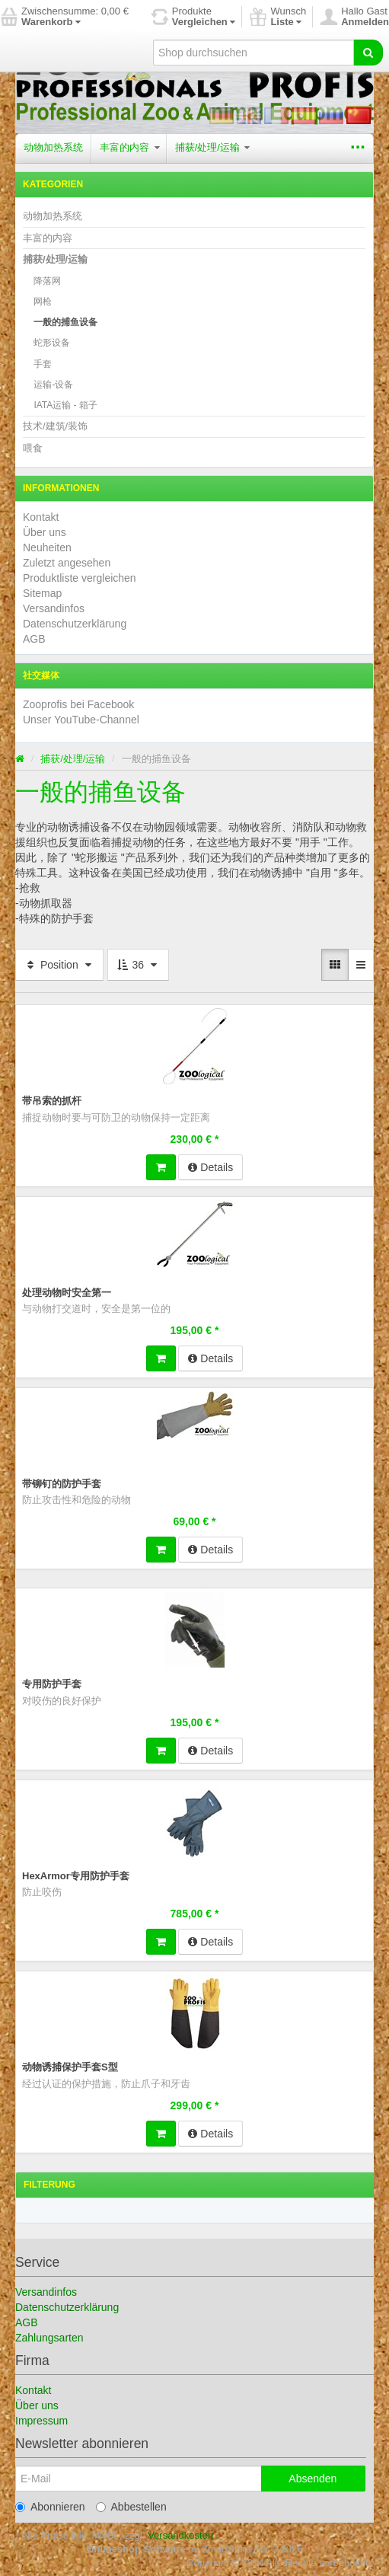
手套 (42, 364)
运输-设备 (53, 384)
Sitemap (42, 593)
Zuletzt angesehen (66, 563)
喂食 (33, 448)
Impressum (41, 2421)
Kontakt (41, 517)
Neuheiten (47, 547)
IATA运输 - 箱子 (65, 405)
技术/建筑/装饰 (55, 426)
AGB (34, 639)
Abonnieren (50, 2507)
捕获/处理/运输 (212, 147)
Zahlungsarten (49, 2338)
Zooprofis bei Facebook (78, 704)
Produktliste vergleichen (79, 578)
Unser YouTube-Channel (81, 719)
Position (59, 965)
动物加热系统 (53, 147)
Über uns (44, 532)
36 (138, 965)
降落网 (47, 281)
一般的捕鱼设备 (65, 322)
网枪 (42, 301)
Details (210, 1167)
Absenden (312, 2478)
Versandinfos (53, 608)
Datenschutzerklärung (74, 624)
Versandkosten (180, 2535)
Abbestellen (131, 2507)
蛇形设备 (51, 342)
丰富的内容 (130, 147)
